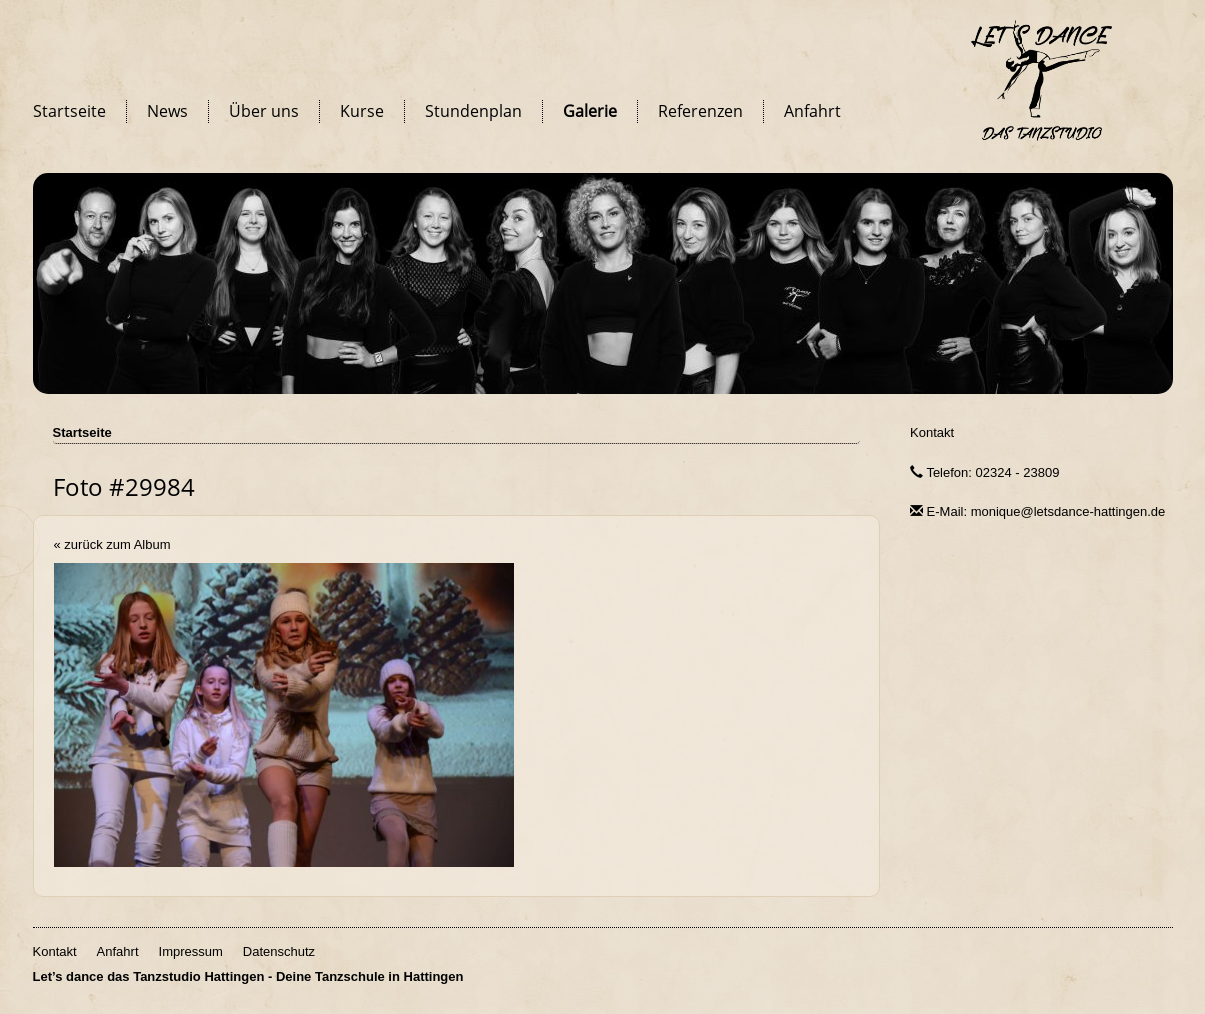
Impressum (191, 951)
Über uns (264, 111)
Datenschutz (279, 951)
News (167, 111)
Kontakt (932, 432)
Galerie (590, 111)
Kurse (362, 111)
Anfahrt (812, 111)
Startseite (69, 111)
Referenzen (700, 111)
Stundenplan (473, 111)
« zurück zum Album (112, 544)
